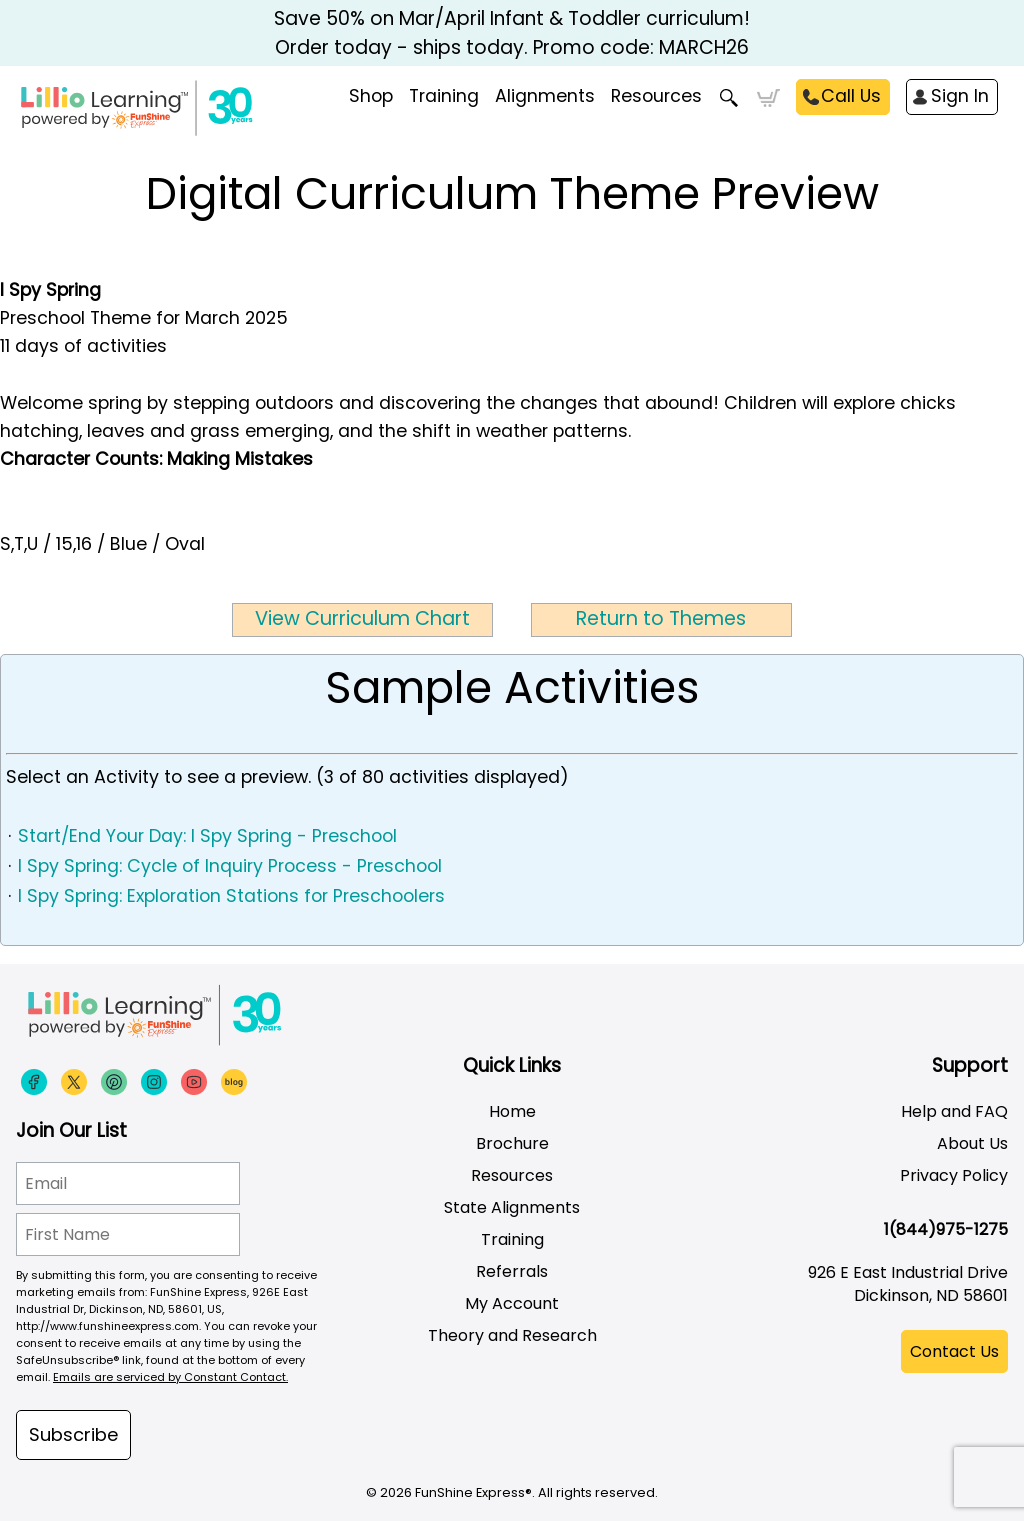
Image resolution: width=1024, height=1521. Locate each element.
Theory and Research (512, 1335)
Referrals (512, 1271)
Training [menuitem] (444, 96)
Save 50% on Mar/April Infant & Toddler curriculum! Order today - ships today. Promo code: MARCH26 (512, 33)
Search (729, 98)
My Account (512, 1303)
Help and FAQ (954, 1111)
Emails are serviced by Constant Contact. (170, 1377)
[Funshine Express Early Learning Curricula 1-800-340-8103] (210, 116)
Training (512, 1239)
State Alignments (512, 1207)
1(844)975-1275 (946, 1229)
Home (512, 1111)
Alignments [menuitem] (545, 96)
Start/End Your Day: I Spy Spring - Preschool (207, 836)
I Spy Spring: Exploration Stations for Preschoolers (231, 896)
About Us (972, 1143)
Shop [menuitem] (371, 96)
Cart (768, 98)
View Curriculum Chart (362, 618)
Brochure (512, 1143)
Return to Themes (661, 618)
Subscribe (73, 1434)
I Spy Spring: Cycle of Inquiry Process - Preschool (230, 866)
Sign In (960, 96)
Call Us (851, 96)
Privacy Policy (954, 1175)
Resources (656, 96)
